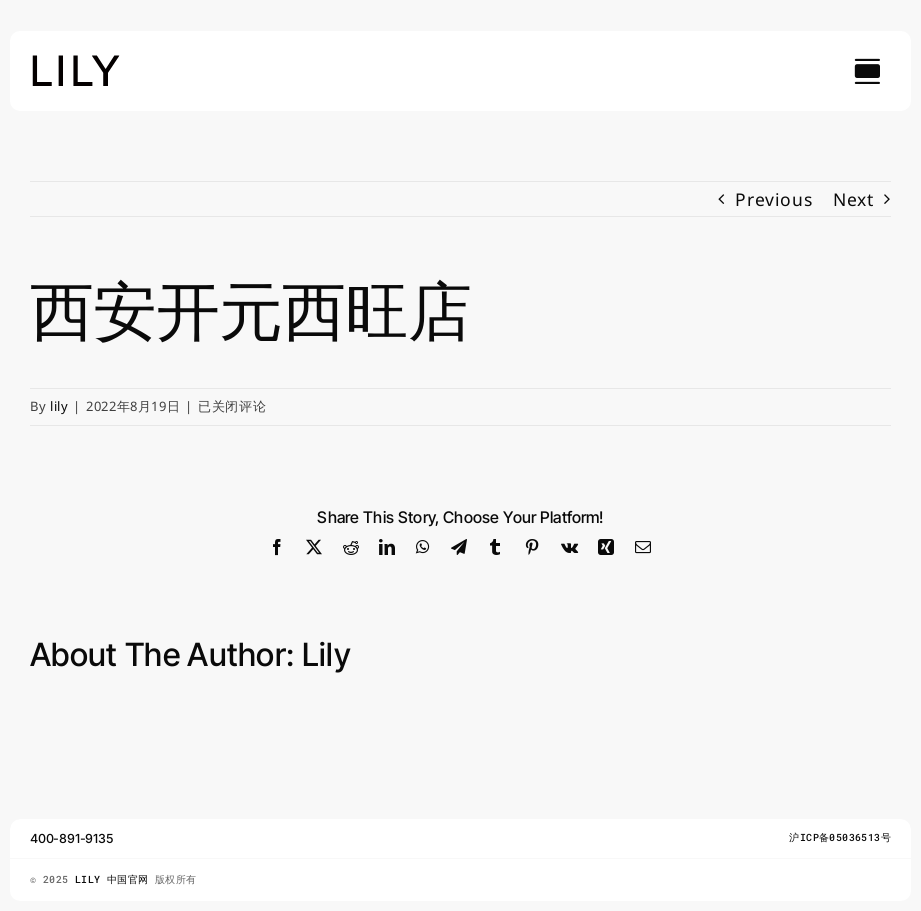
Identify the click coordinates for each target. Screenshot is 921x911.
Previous (773, 199)
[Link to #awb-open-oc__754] (867, 71)
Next (853, 199)
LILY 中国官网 (115, 879)
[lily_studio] (76, 61)
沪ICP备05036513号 (840, 837)
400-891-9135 (72, 838)
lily (59, 406)
